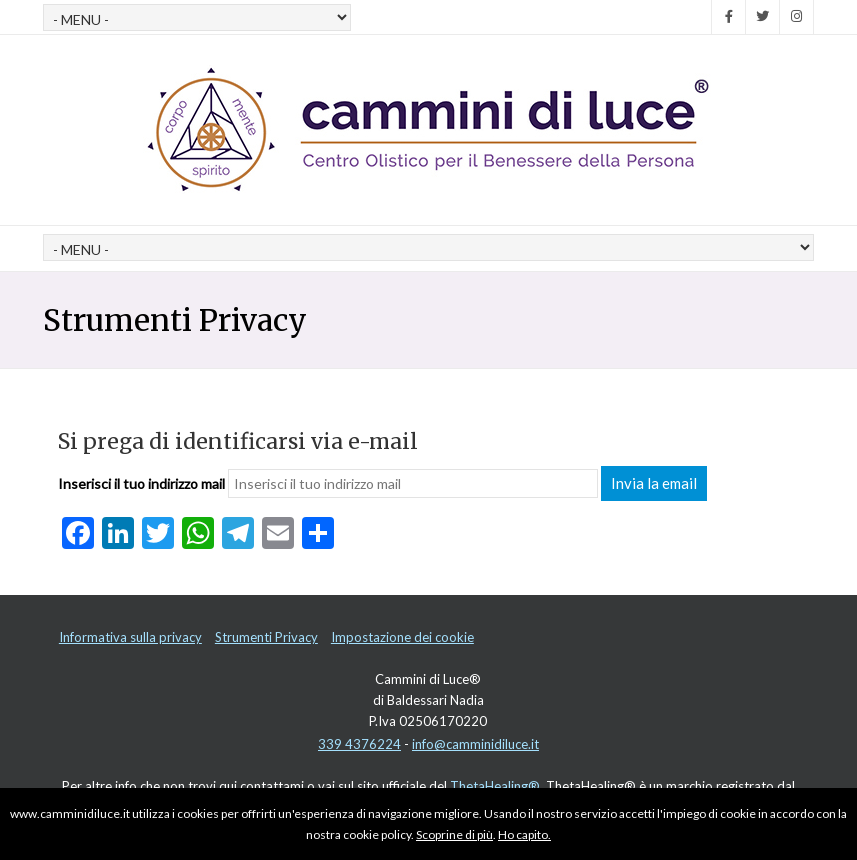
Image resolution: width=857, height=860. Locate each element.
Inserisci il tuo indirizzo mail (141, 483)
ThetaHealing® (495, 786)
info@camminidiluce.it (475, 744)
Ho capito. (524, 834)
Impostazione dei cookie (402, 637)
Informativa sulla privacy (130, 637)
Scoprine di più (454, 834)
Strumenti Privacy (266, 637)
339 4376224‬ (359, 744)
